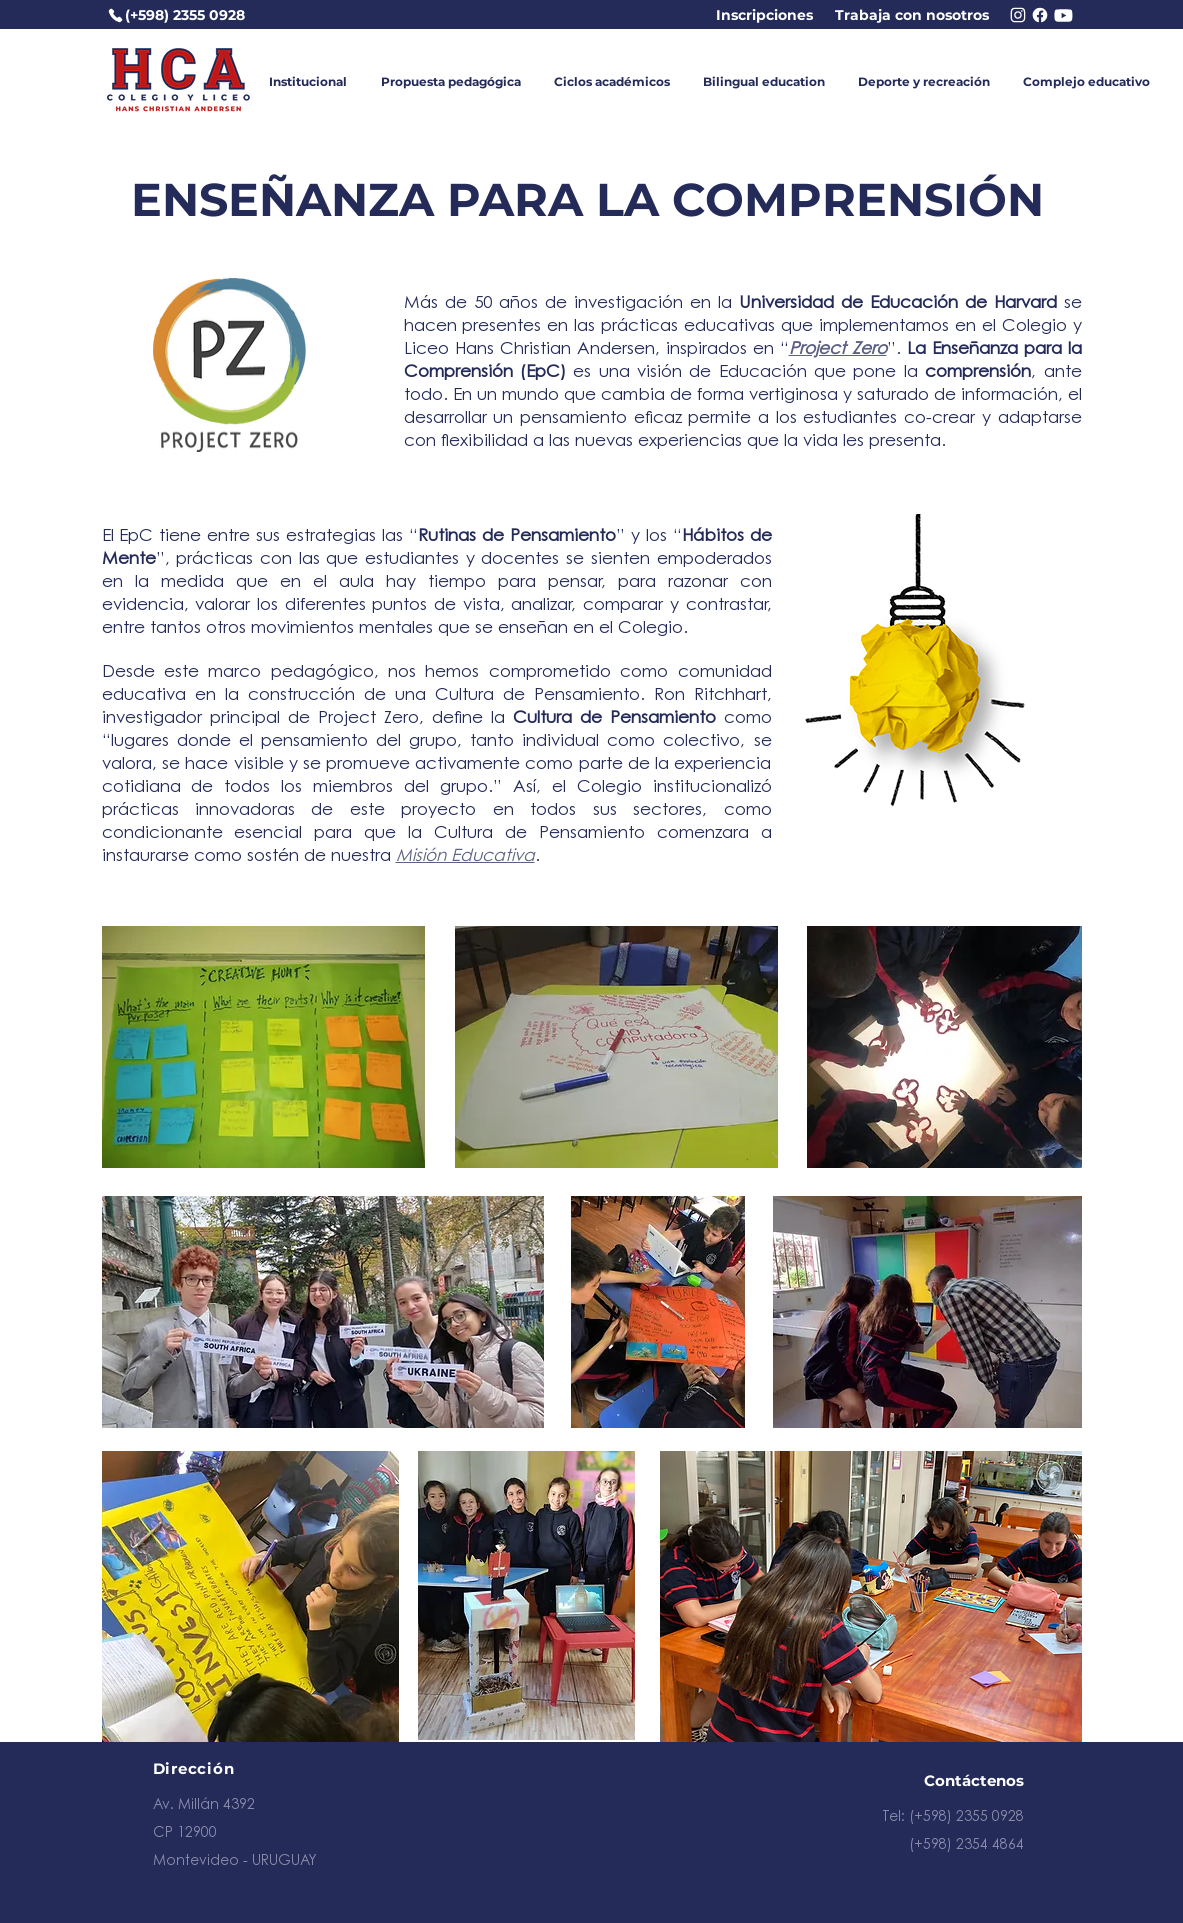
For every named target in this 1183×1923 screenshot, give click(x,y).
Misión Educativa (465, 856)
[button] (308, 82)
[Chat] (1064, 15)
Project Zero (838, 349)
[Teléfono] (116, 15)
